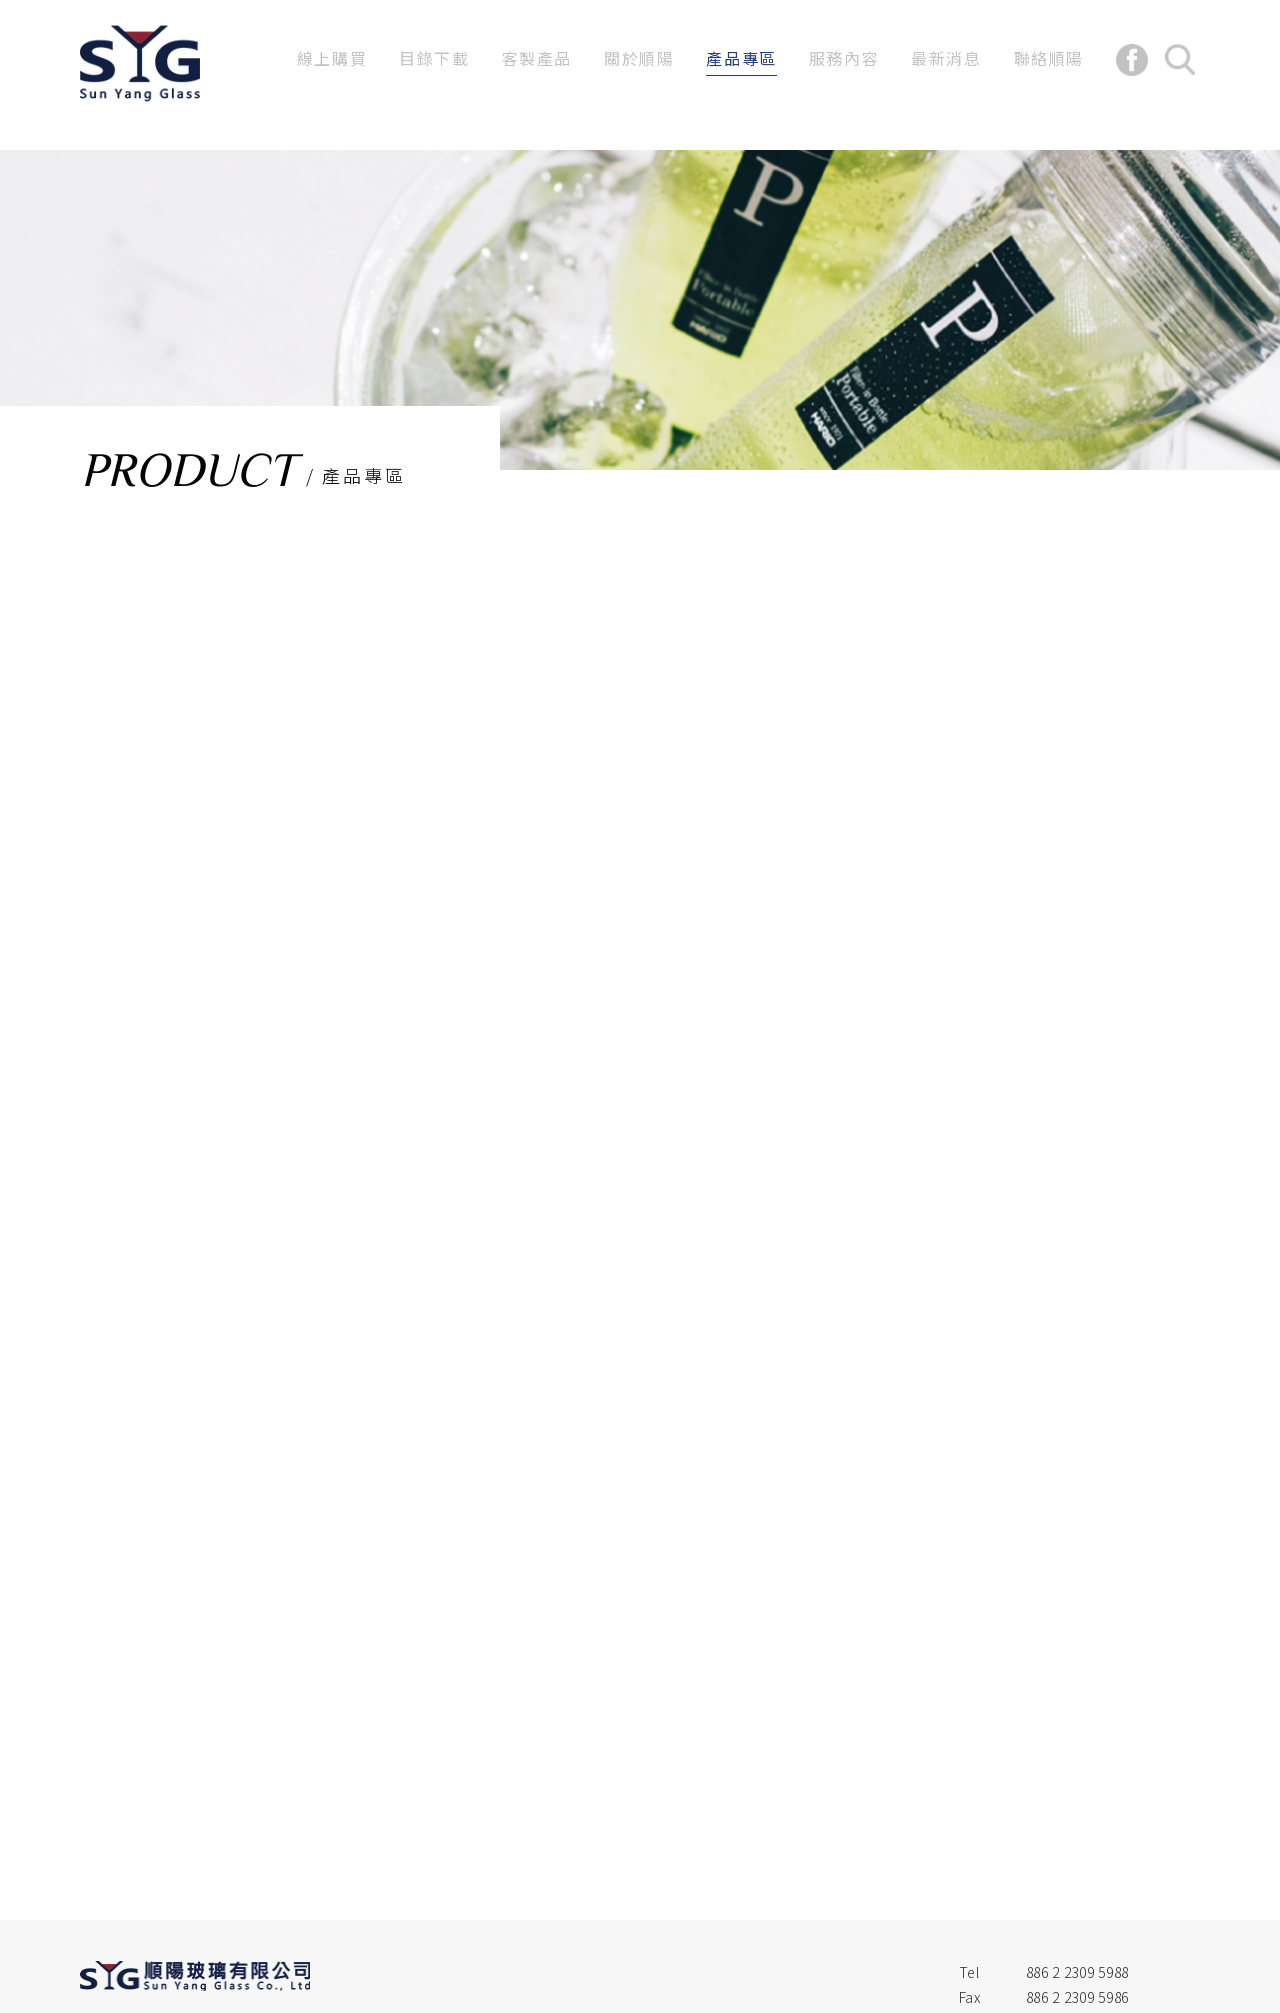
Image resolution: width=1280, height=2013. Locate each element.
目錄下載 (434, 58)
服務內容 (844, 58)
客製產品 (537, 58)
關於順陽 (639, 58)
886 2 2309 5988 (1078, 1972)
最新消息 (946, 58)
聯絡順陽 (1049, 58)
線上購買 (332, 58)
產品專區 (741, 58)
